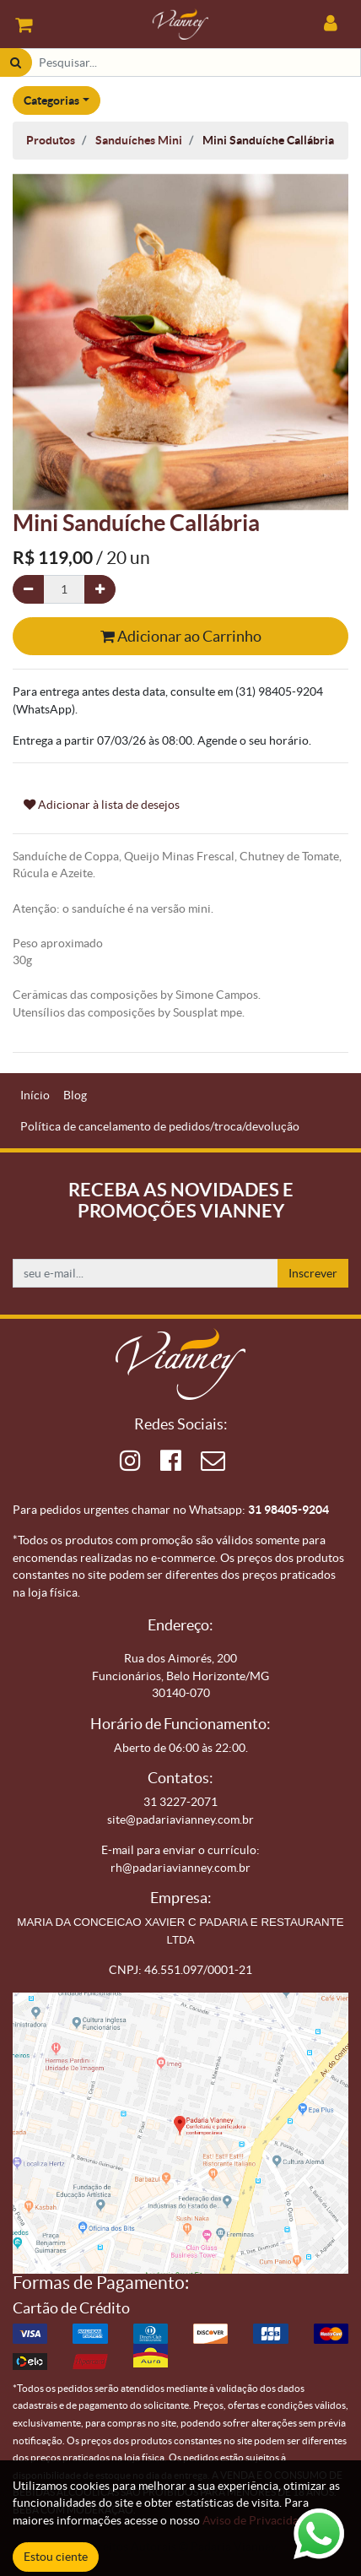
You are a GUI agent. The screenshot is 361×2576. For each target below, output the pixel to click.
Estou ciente (56, 2556)
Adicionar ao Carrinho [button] (180, 636)
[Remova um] (28, 590)
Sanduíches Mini (138, 140)
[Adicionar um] (100, 590)
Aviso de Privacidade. (258, 2520)
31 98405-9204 (288, 1509)
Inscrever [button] (312, 1273)
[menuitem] (35, 1095)
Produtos (50, 140)
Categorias (51, 100)
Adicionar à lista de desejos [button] (102, 804)
